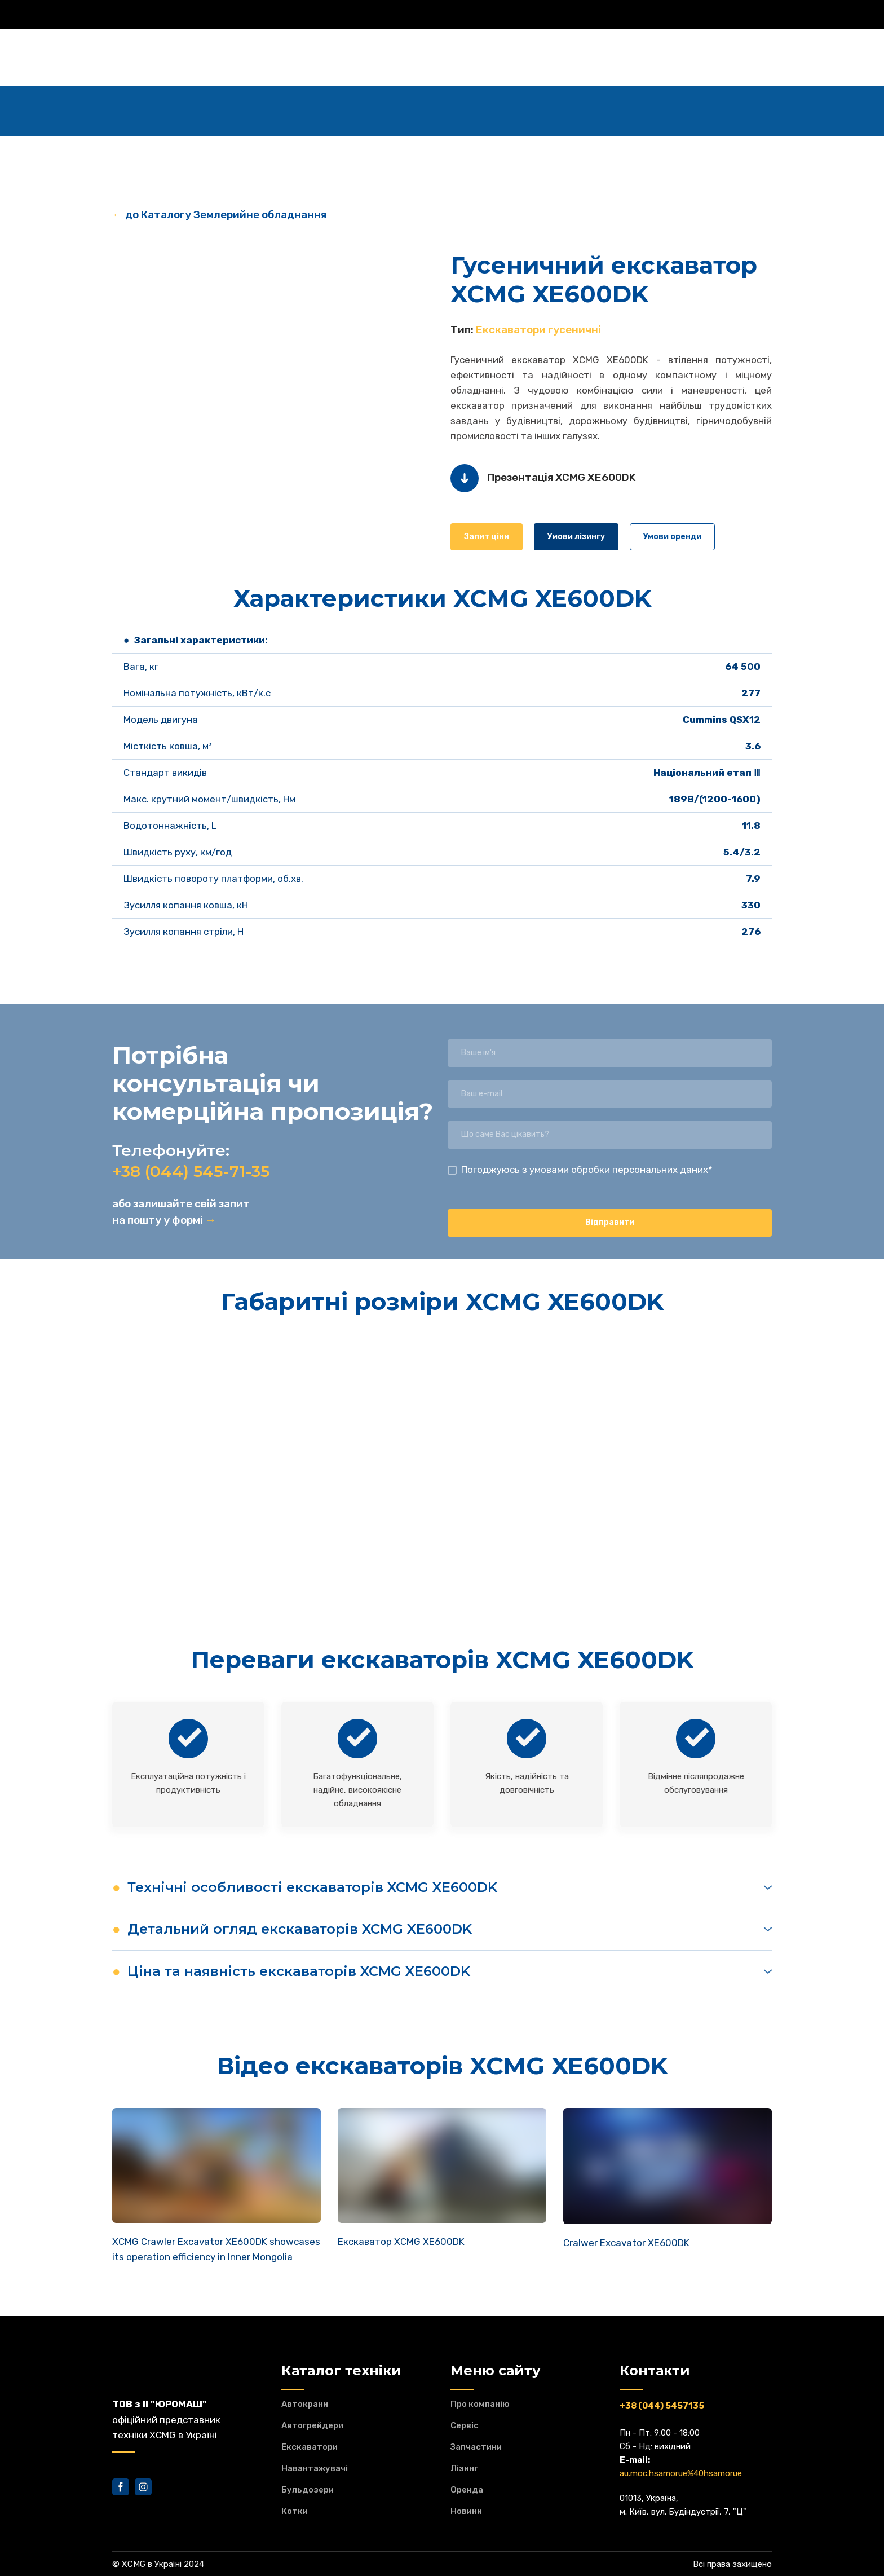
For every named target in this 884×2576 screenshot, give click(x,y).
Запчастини (476, 2447)
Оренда (466, 2490)
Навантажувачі (314, 2468)
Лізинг (464, 2468)
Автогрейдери (312, 2425)
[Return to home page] (163, 57)
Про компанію (480, 2404)
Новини (466, 2511)
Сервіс (464, 2425)
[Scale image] (273, 368)
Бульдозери (307, 2490)
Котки (294, 2511)
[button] (486, 537)
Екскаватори (309, 2447)
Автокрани (304, 2404)
